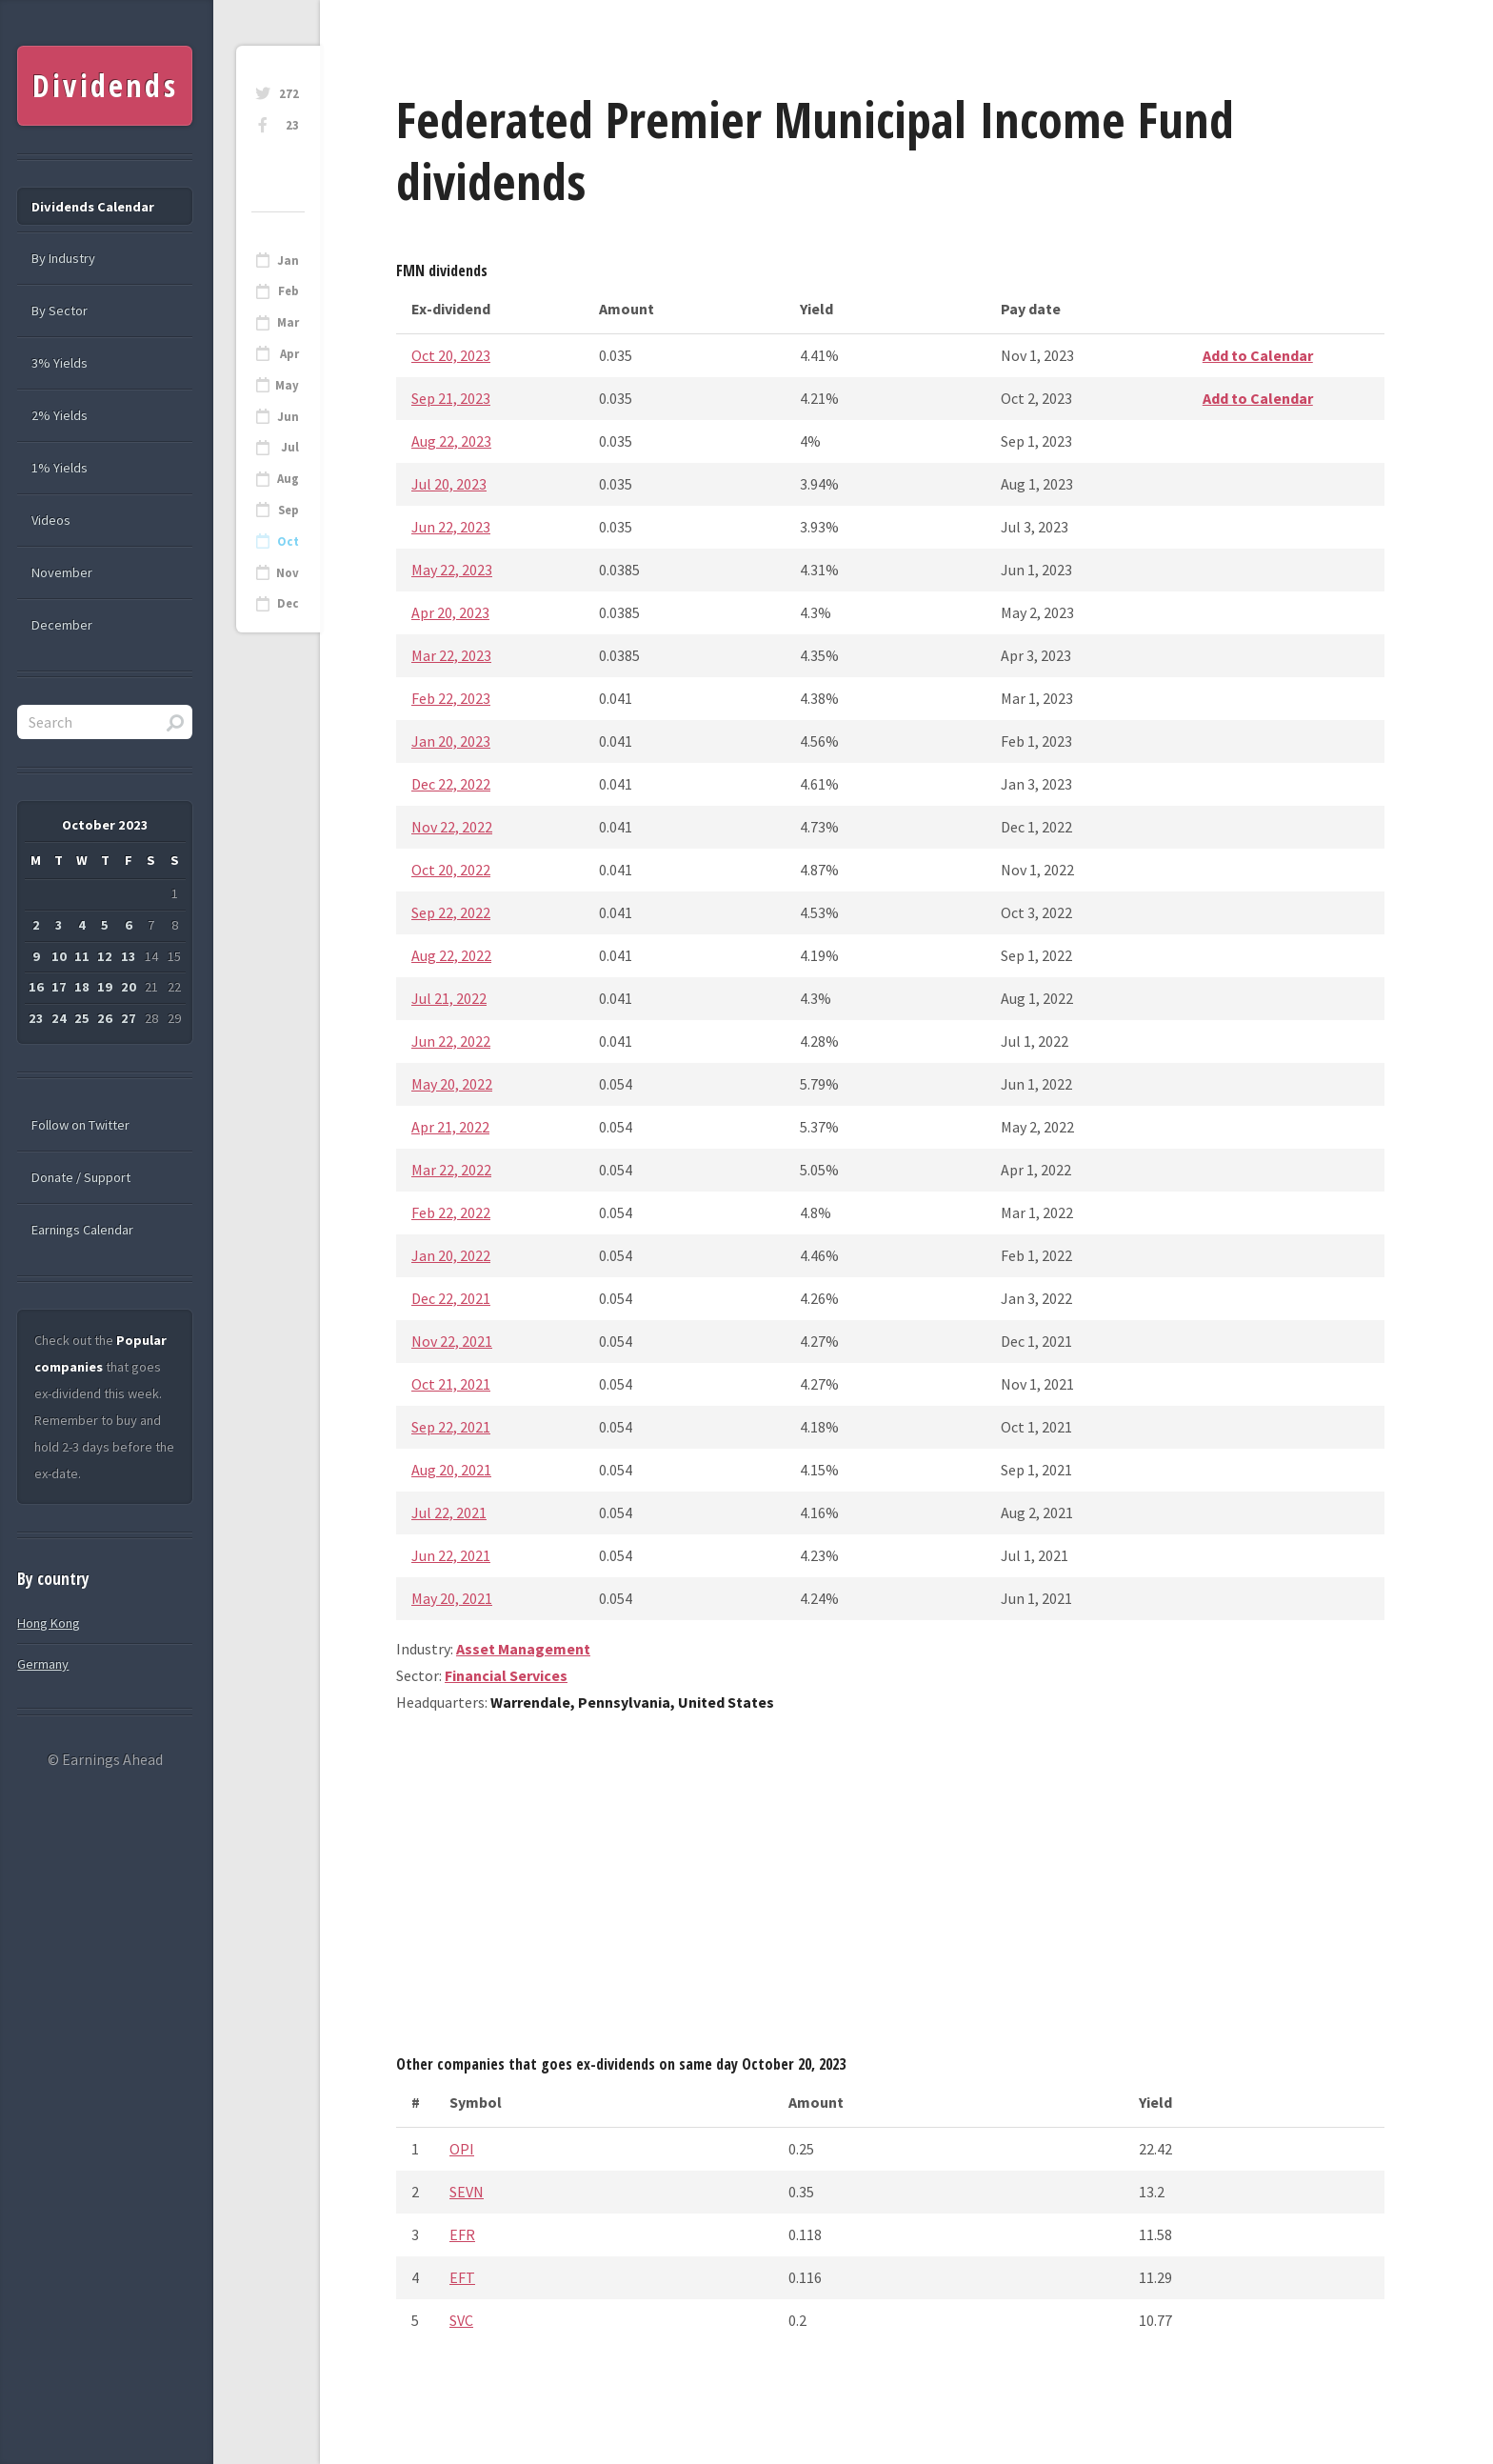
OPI (461, 2148)
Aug (288, 478)
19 (104, 986)
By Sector (59, 310)
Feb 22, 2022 (450, 1212)
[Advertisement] (890, 1890)
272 (289, 94)
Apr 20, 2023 (450, 612)
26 (104, 1018)
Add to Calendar (1258, 355)
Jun (288, 417)
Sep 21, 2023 (450, 398)
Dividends (105, 85)
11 (82, 956)
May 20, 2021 (451, 1598)
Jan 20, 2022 (450, 1255)
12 (104, 956)
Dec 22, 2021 (450, 1298)
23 (292, 125)
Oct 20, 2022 (450, 869)
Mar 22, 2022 (451, 1169)
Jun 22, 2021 (450, 1555)
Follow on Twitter (80, 1124)
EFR (462, 2234)
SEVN (466, 2191)
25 (82, 1018)
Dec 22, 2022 (450, 783)
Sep (288, 510)
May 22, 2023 (451, 569)
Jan (288, 260)
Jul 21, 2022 (449, 998)
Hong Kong (48, 1623)
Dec (288, 603)
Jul (290, 447)
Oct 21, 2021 (450, 1383)
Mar (288, 322)
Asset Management (523, 1648)
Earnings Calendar (82, 1229)
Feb (288, 291)
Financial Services (506, 1675)
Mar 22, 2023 (451, 655)
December (61, 624)
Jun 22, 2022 (450, 1041)
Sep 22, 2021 (450, 1426)
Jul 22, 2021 (449, 1512)
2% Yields (59, 415)
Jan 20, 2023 (450, 741)
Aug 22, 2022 (451, 955)
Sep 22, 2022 (450, 912)
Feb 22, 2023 (450, 698)
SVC (461, 2320)
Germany (43, 1664)
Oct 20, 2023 (450, 355)
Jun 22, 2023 (450, 526)
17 (59, 986)
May (287, 385)
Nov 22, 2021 (451, 1341)
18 (82, 986)
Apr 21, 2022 (450, 1126)
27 (128, 1018)
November (61, 572)
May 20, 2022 (451, 1083)
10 (59, 956)
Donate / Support (80, 1177)
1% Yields (59, 467)
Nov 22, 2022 (451, 826)
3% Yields (59, 362)
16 (36, 986)
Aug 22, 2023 (451, 441)
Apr (289, 354)
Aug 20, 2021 (451, 1469)
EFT (462, 2277)
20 (128, 986)
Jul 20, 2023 (449, 483)
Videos (50, 520)
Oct (288, 541)
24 (59, 1018)
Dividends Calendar (92, 206)
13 (128, 956)
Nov (287, 573)
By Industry (63, 258)
